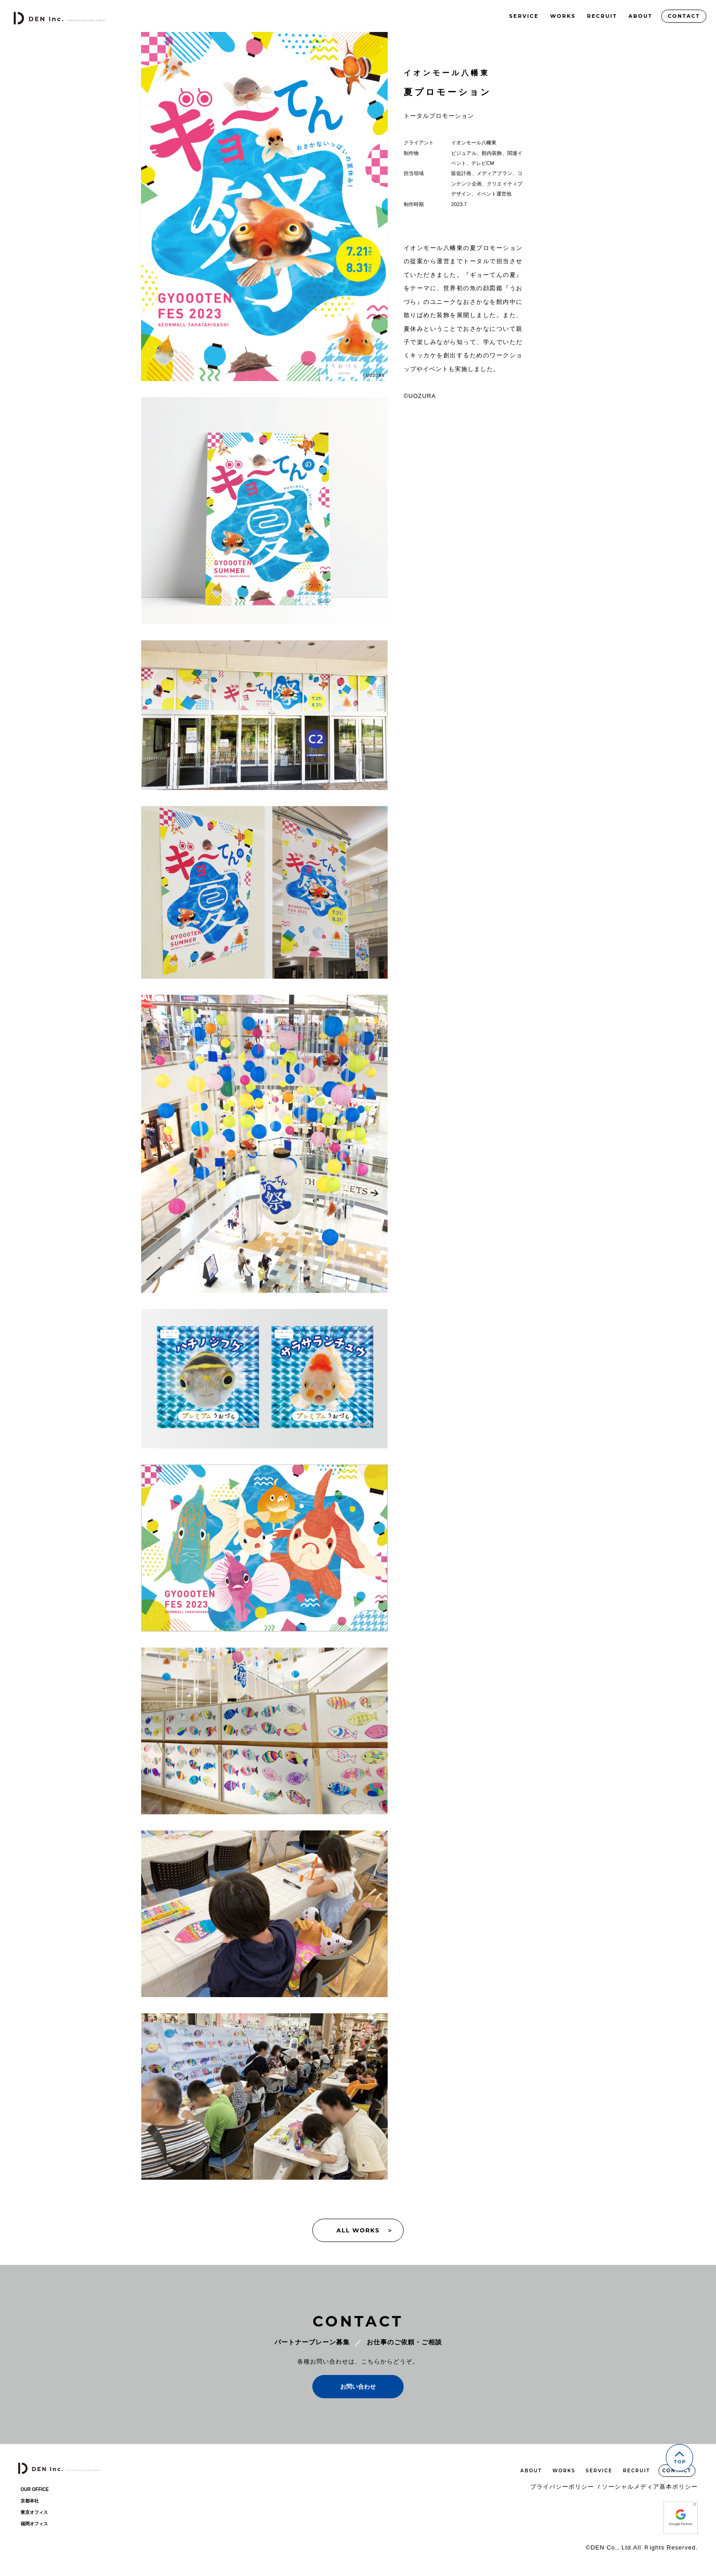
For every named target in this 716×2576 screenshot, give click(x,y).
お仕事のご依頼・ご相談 (404, 2342)
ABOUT (640, 16)
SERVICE (524, 16)
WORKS (563, 16)
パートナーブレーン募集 (312, 2342)
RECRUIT (602, 16)
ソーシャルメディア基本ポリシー (650, 2486)
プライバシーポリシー (565, 2486)
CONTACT (684, 16)
